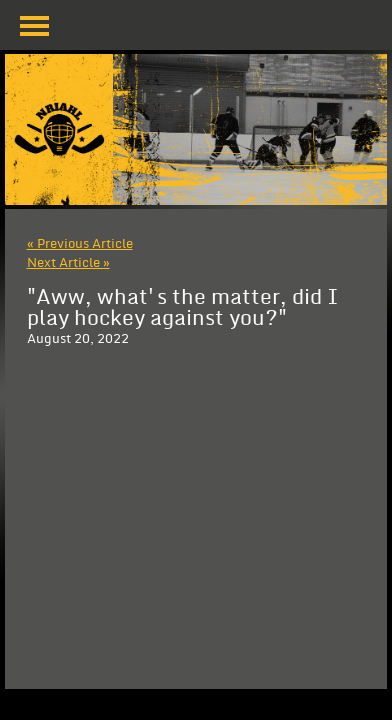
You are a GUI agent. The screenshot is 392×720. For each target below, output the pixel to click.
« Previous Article (80, 244)
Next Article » (68, 263)
